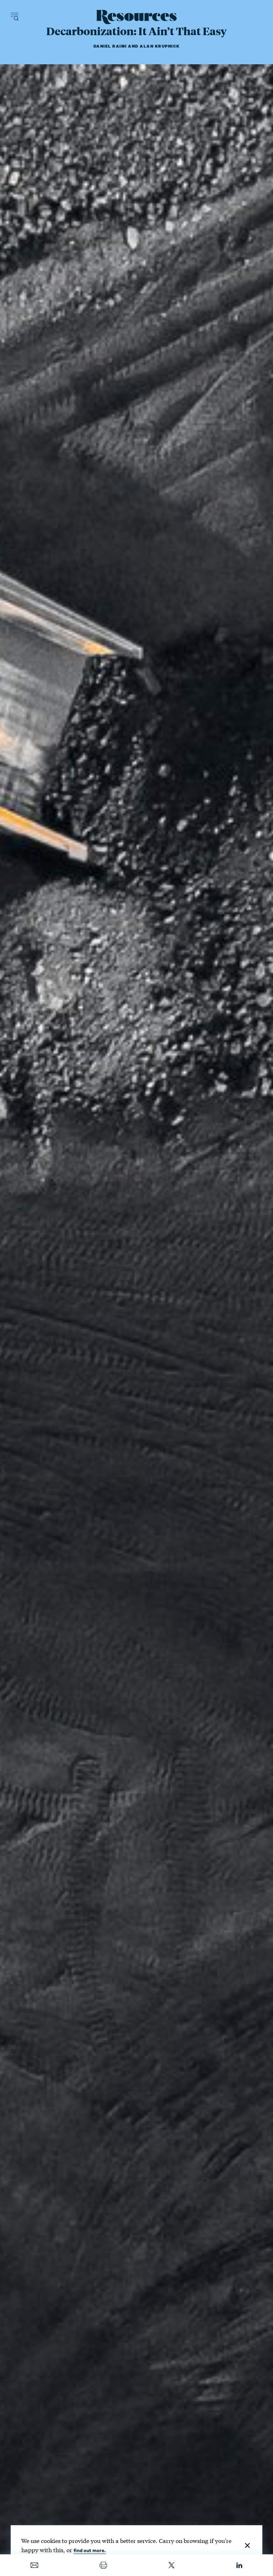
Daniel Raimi (110, 46)
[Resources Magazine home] (136, 17)
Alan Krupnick (160, 46)
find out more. (90, 2550)
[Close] (247, 2545)
